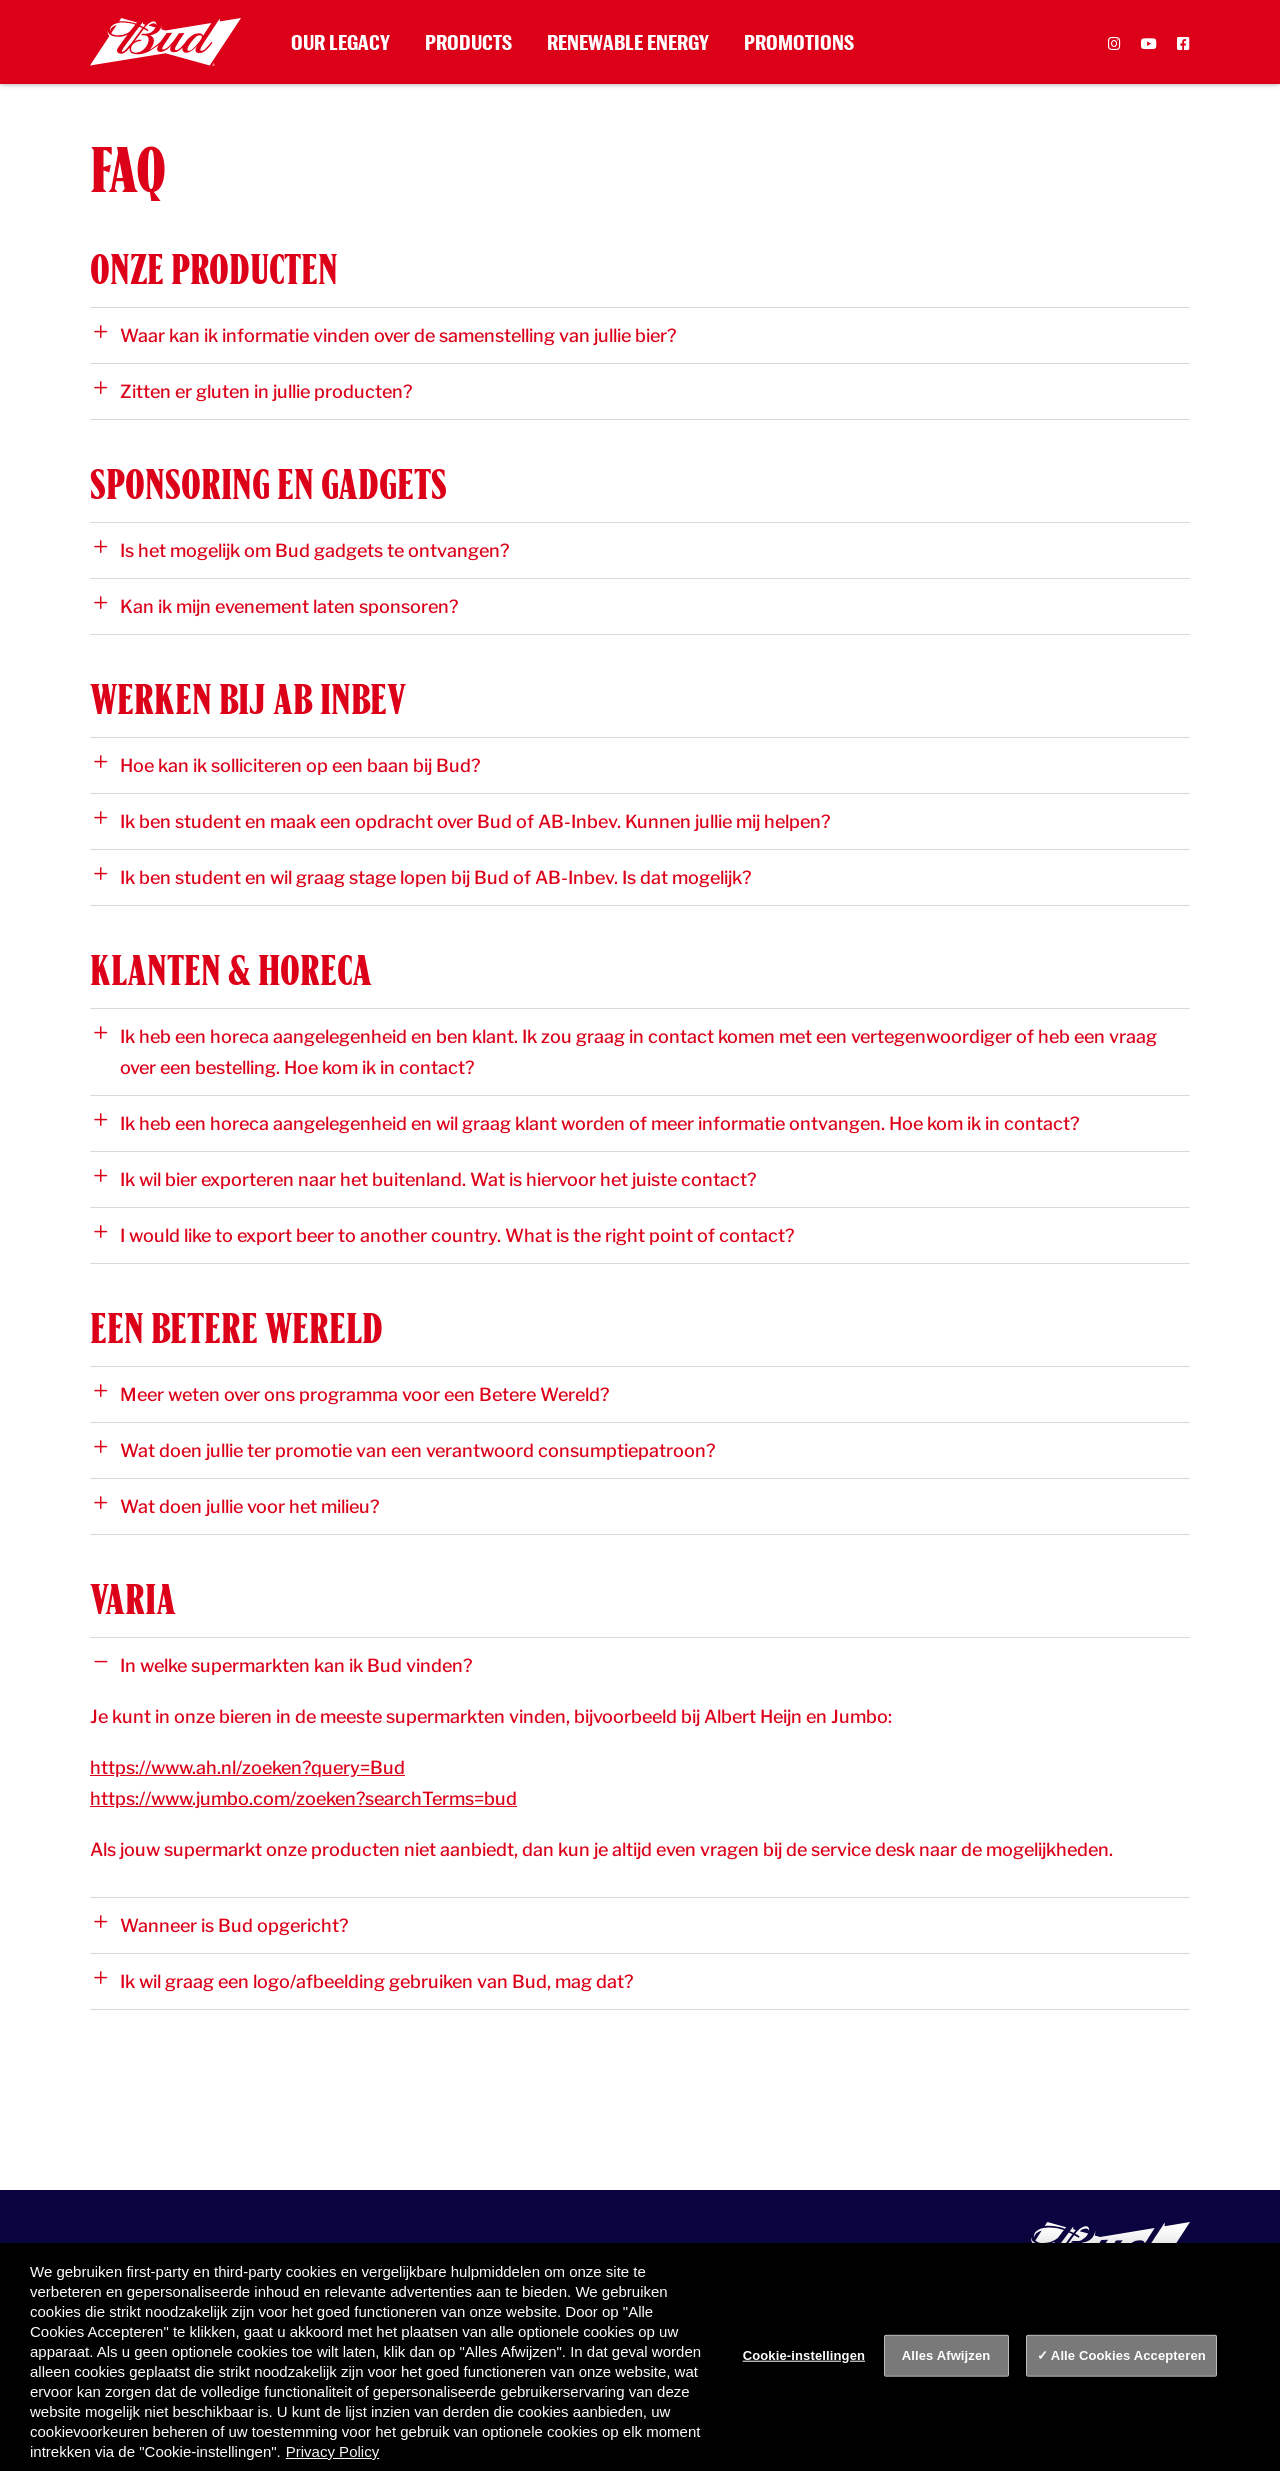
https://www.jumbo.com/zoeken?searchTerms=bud (303, 1798)
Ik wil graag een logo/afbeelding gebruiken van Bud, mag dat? (363, 1981)
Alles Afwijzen (946, 2355)
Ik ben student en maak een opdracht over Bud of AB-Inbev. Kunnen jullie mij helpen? (462, 821)
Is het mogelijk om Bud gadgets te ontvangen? (301, 550)
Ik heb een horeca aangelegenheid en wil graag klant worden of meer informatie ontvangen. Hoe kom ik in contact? (586, 1123)
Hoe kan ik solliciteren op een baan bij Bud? (287, 765)
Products (468, 42)
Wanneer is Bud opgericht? (221, 1925)
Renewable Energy (628, 42)
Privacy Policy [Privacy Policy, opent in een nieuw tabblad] (332, 2451)
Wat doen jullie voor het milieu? (236, 1506)
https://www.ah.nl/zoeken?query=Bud (247, 1767)
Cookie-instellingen (804, 2355)
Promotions (799, 42)
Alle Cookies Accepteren (1128, 2355)
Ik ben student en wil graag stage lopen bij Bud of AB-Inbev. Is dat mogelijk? (422, 877)
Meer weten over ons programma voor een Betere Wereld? (351, 1394)
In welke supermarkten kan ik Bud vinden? (283, 1665)
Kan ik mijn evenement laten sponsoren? (276, 606)
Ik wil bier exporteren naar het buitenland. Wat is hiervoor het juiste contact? (425, 1179)
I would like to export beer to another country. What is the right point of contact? (444, 1235)
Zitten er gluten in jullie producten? (253, 391)
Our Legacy (340, 42)
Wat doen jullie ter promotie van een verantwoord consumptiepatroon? (404, 1450)
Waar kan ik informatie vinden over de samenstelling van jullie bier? (385, 335)
